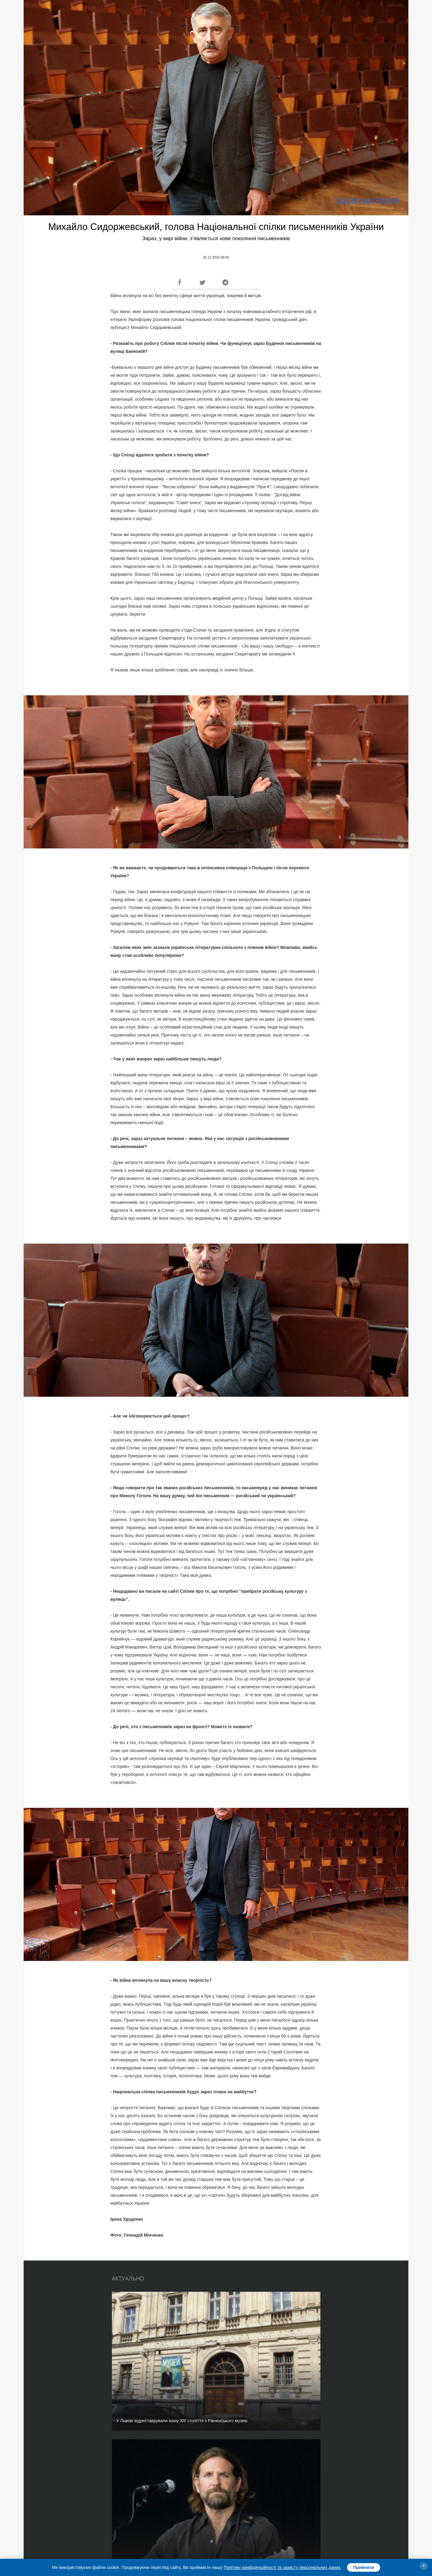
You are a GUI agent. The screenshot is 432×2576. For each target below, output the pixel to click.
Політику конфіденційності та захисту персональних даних (282, 2567)
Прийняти (363, 2567)
